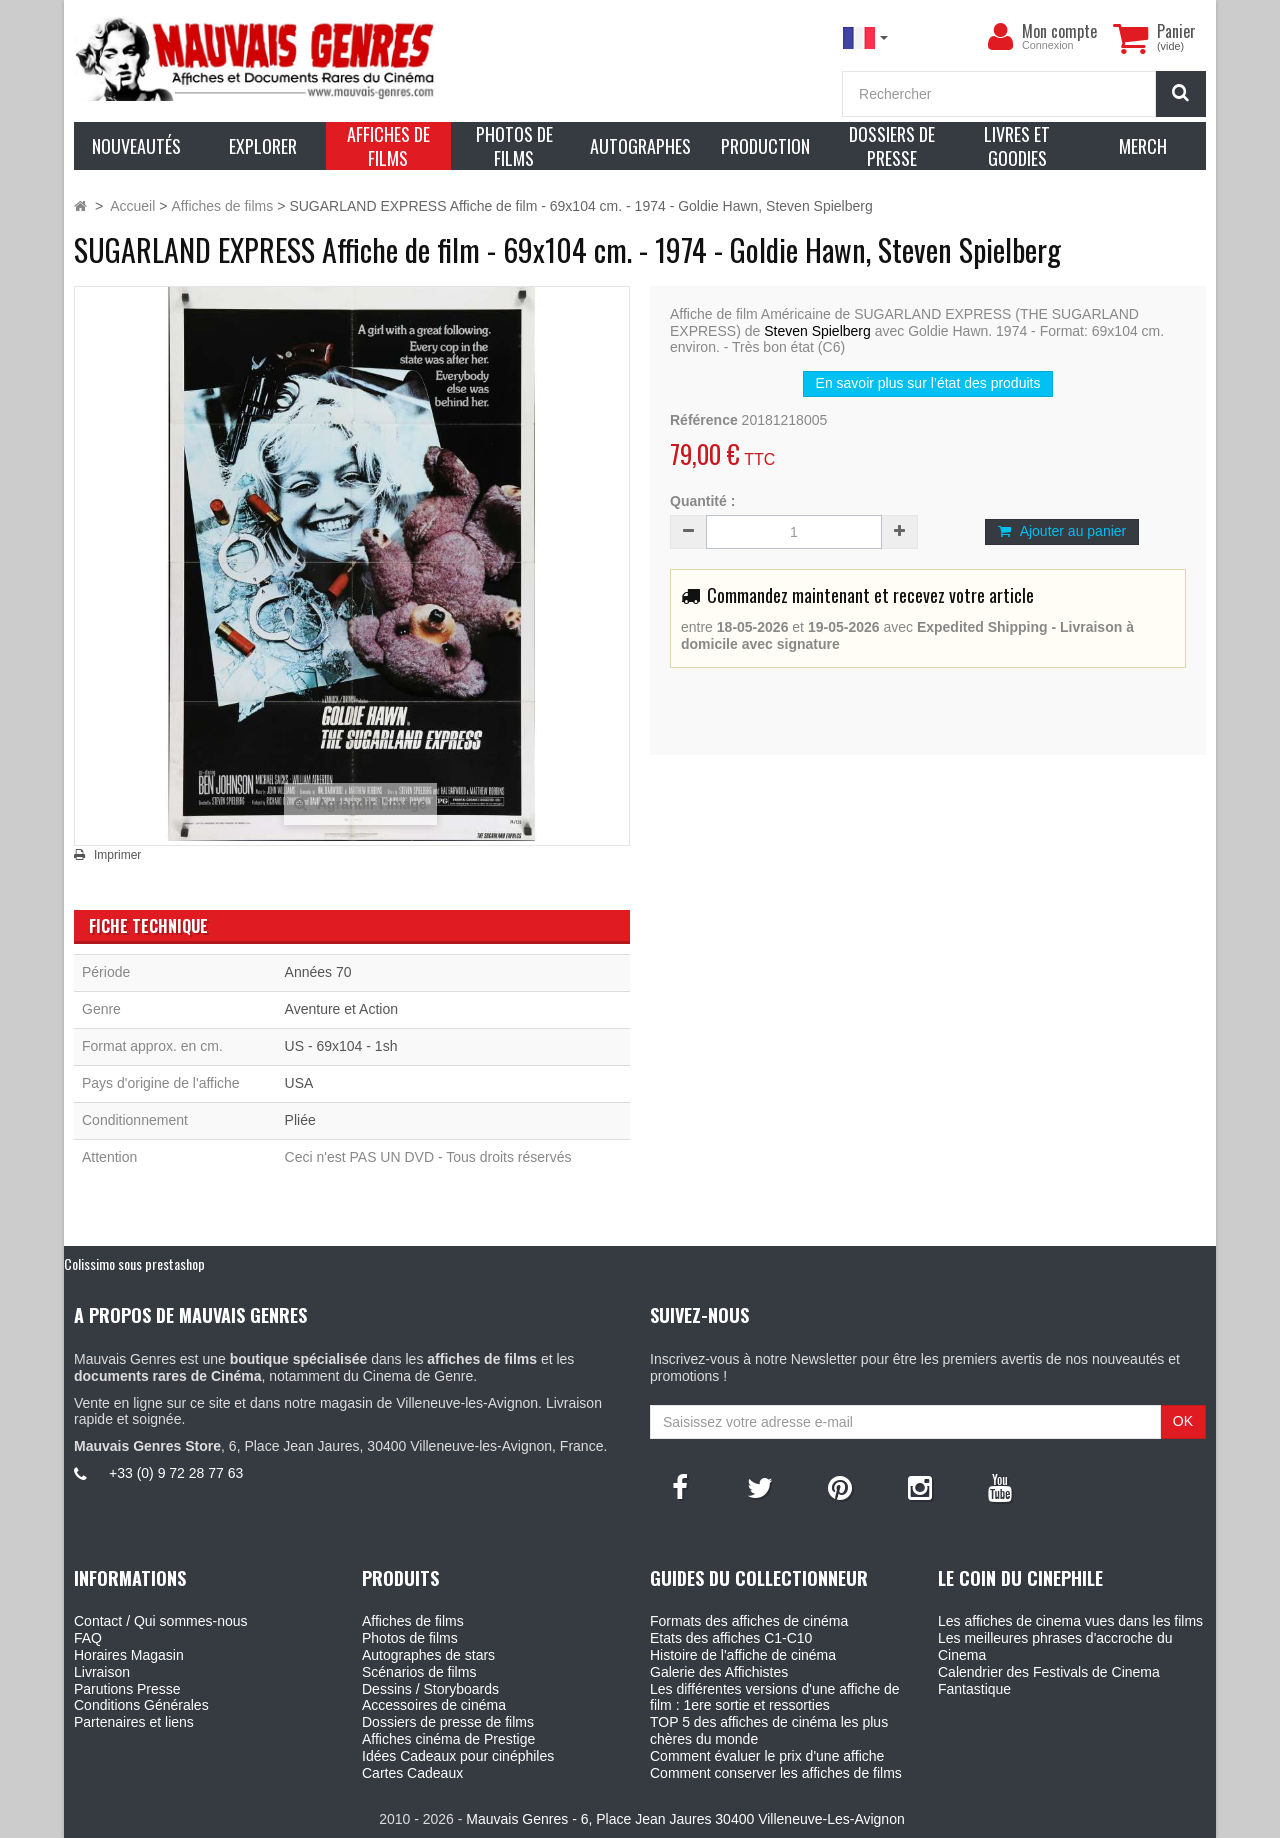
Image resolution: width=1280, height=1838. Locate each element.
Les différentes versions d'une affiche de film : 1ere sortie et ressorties (775, 1697)
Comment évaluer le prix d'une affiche (767, 1756)
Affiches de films (413, 1621)
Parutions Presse (127, 1689)
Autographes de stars (428, 1655)
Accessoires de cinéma (434, 1705)
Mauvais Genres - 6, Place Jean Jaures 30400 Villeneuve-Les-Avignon (685, 1819)
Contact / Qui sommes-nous (161, 1621)
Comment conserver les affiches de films (776, 1773)
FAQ (88, 1638)
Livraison (102, 1672)
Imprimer (117, 855)
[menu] (1000, 37)
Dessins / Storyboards (430, 1689)
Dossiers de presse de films (448, 1722)
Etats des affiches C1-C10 (731, 1638)
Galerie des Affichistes (719, 1672)
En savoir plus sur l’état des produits (928, 383)
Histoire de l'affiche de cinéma (743, 1655)
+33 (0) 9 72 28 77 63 (176, 1473)
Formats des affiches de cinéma (749, 1621)
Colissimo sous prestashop (134, 1263)
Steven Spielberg (817, 331)
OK (1183, 1421)
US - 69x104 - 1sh (341, 1046)
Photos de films (410, 1638)
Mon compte (1059, 31)
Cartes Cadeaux (412, 1773)
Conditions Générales (141, 1705)
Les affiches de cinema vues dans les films (1070, 1621)
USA (299, 1083)
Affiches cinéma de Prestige (448, 1739)
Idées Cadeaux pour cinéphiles (458, 1756)
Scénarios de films (419, 1672)
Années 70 (318, 972)
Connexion (1048, 45)
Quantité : (702, 501)
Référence (704, 420)
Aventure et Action (341, 1009)
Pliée (300, 1120)
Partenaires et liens (134, 1722)
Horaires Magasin (129, 1655)
